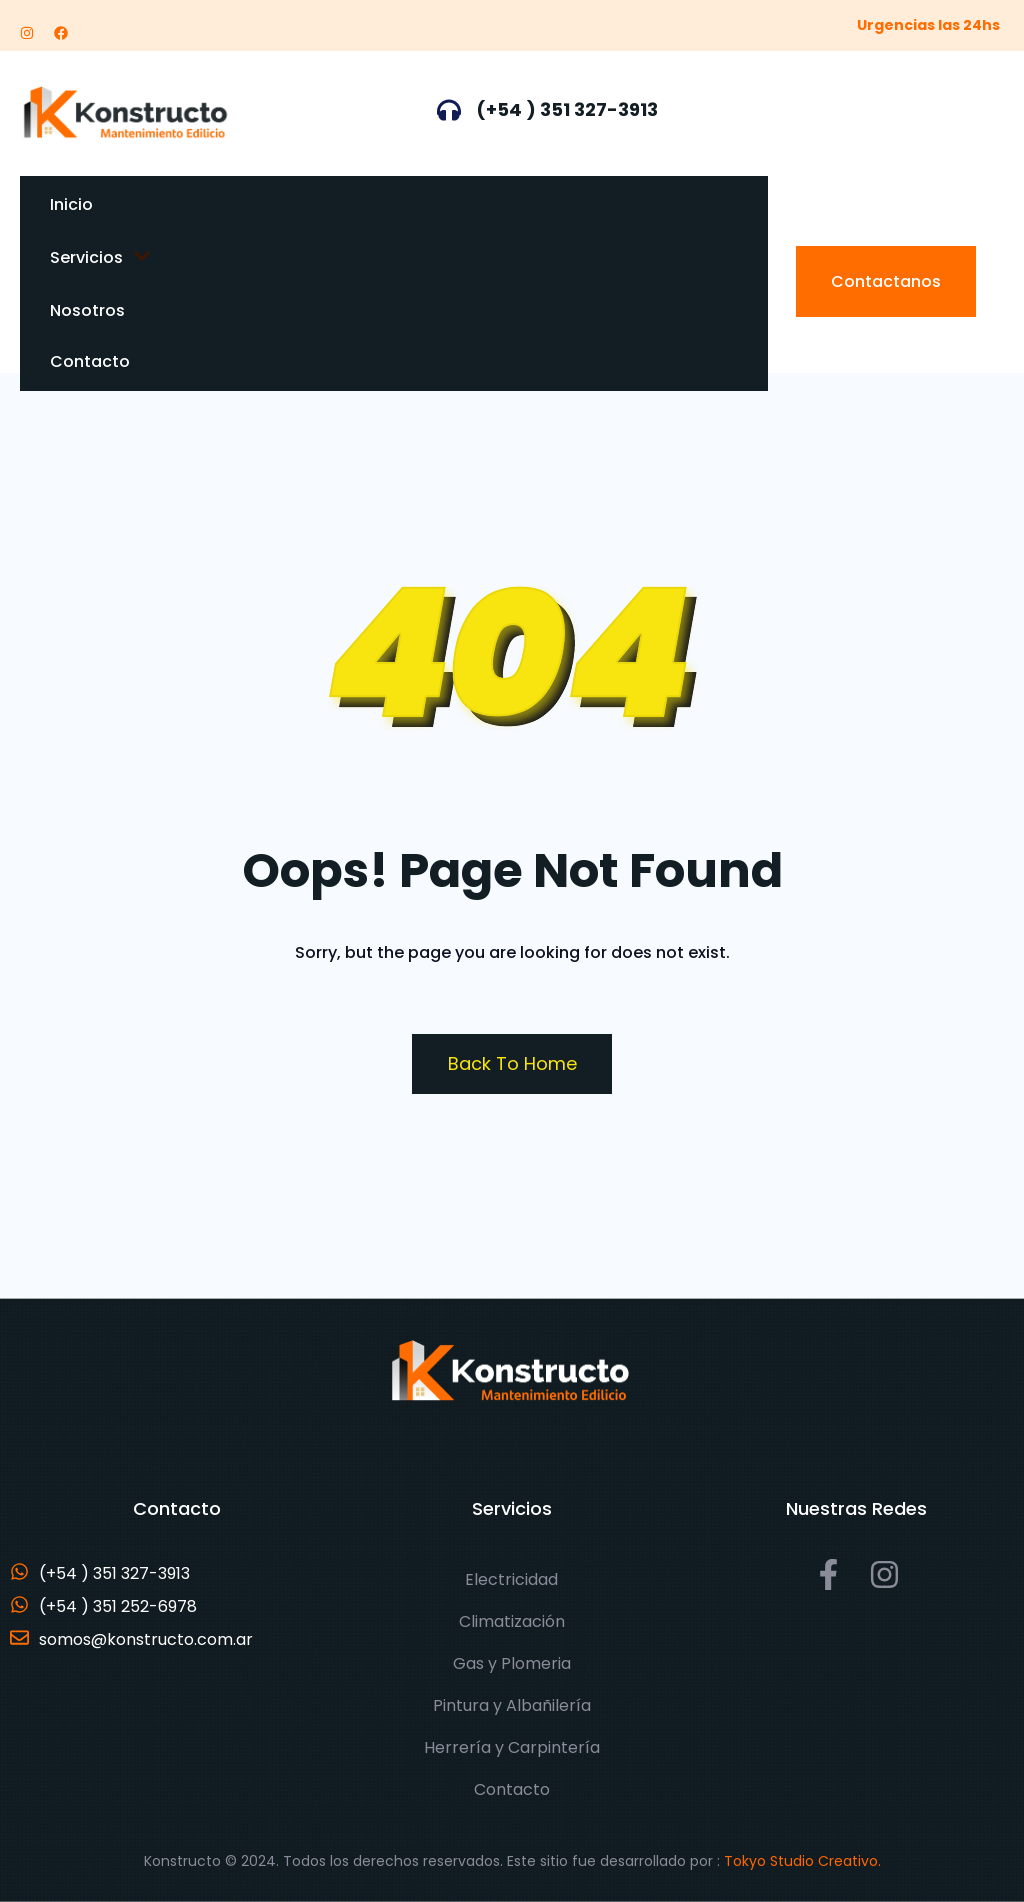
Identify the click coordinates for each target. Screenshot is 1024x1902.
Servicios (100, 257)
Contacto (90, 361)
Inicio (71, 204)
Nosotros (87, 310)
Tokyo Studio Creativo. (802, 1861)
